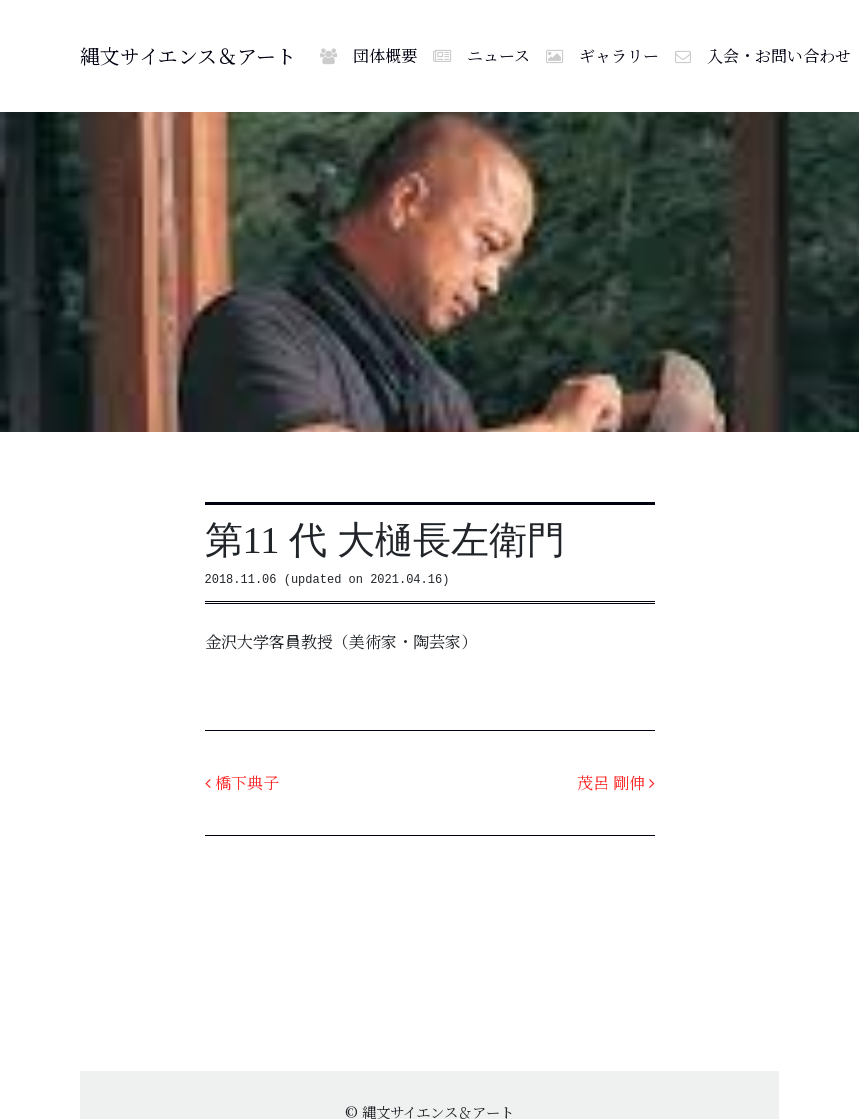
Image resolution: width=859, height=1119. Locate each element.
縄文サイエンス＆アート (188, 55)
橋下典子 (242, 782)
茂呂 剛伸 (616, 782)
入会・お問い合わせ (763, 55)
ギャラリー (602, 55)
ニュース (481, 55)
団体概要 (368, 55)
